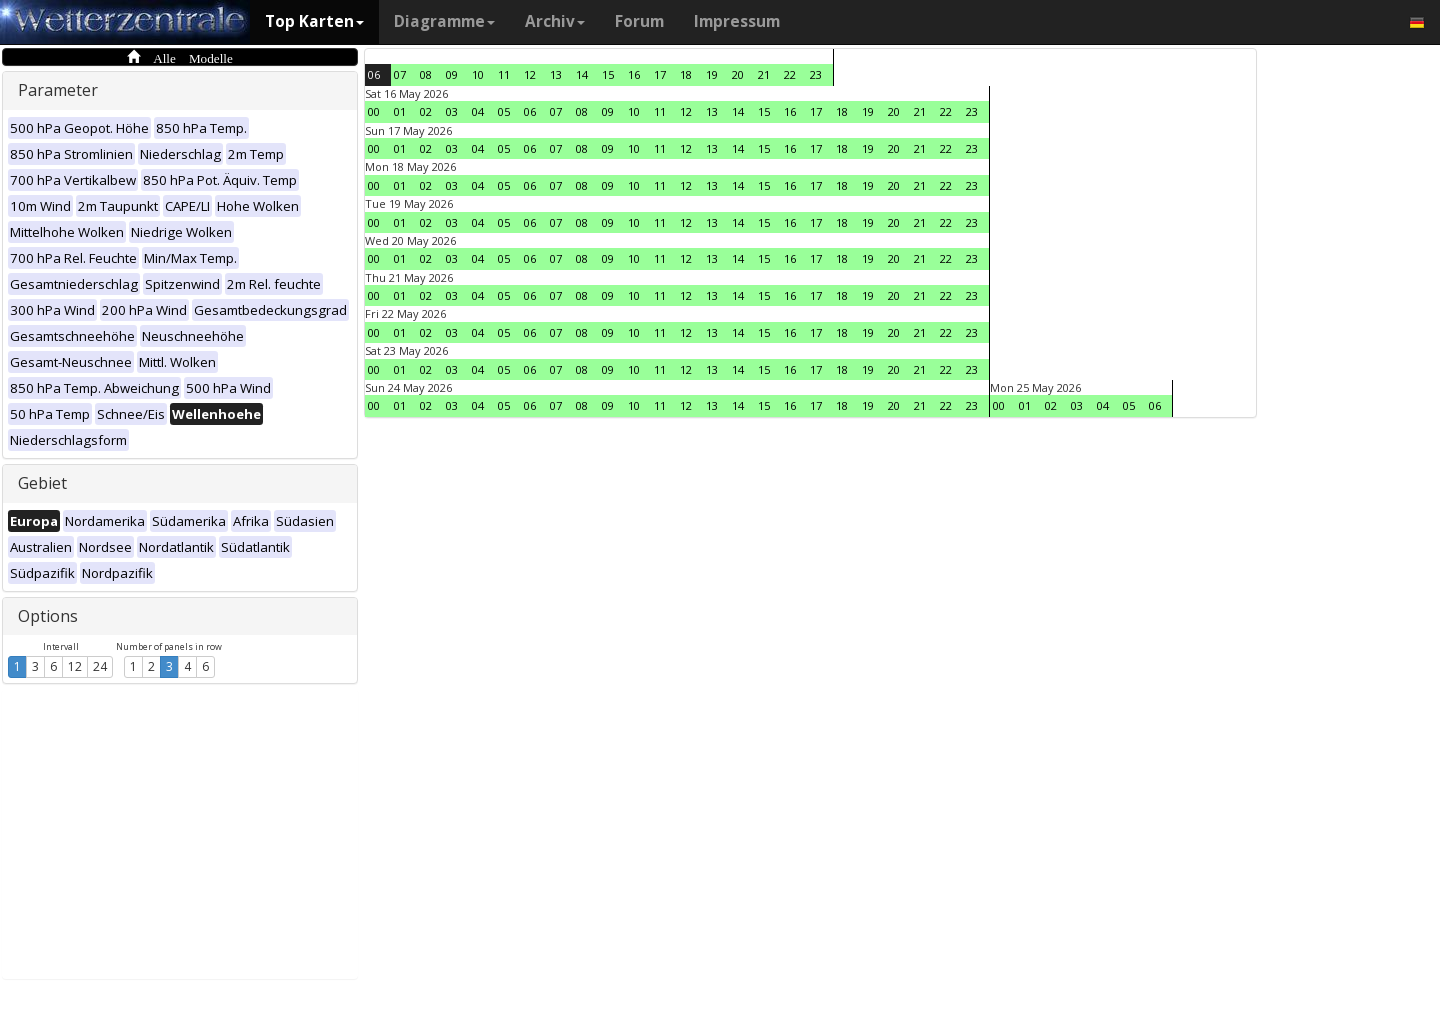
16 (634, 74)
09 (452, 74)
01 (400, 111)
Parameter (58, 90)
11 (504, 74)
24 (100, 666)
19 (712, 74)
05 (504, 111)
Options (48, 616)
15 (608, 74)
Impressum (737, 21)
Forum (639, 21)
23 (816, 74)
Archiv (555, 21)
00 (374, 111)
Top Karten (314, 21)
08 (426, 74)
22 (790, 74)
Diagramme (444, 21)
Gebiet (42, 483)
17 (660, 74)
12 (75, 666)
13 (556, 74)
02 (426, 111)
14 (582, 74)
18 (686, 74)
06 (374, 74)
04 (478, 111)
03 (452, 111)
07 (400, 74)
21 (764, 74)
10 (478, 74)
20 (738, 74)
